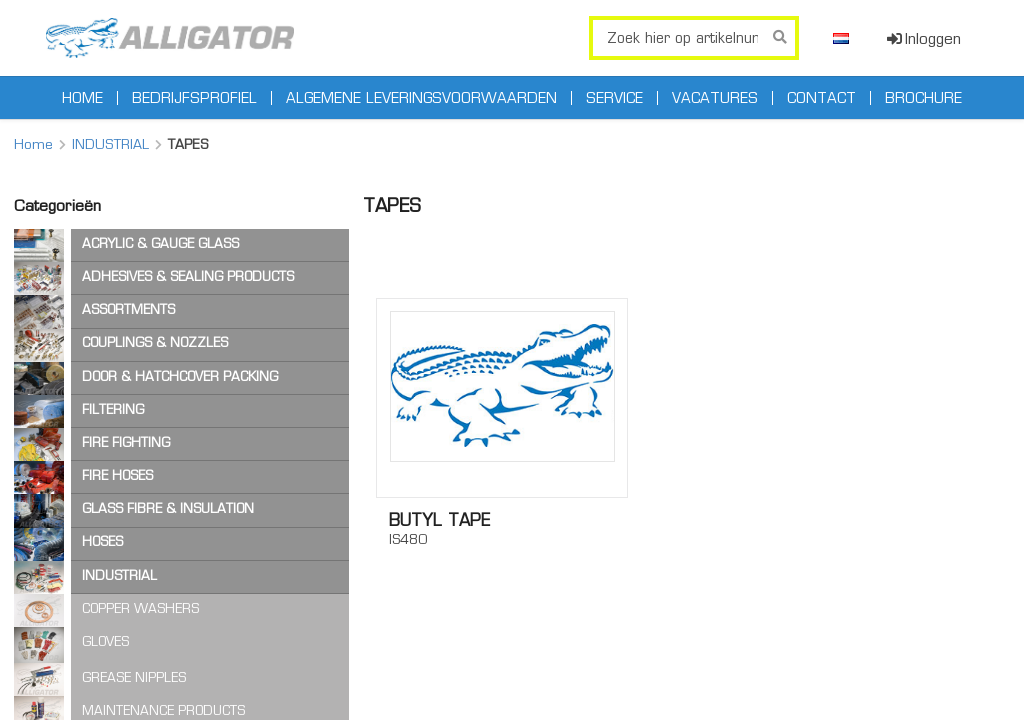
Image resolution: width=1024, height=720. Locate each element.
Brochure (923, 98)
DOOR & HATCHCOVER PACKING (180, 376)
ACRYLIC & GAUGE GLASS (160, 243)
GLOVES (105, 641)
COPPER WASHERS (140, 608)
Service (614, 98)
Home (82, 98)
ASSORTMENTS (128, 309)
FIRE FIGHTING (126, 442)
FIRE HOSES (117, 475)
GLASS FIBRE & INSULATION (168, 508)
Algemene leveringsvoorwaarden (421, 98)
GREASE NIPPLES (134, 677)
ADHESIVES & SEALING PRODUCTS (188, 276)
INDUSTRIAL (110, 144)
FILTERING (113, 409)
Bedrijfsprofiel (194, 98)
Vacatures (715, 98)
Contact (821, 98)
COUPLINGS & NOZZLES (155, 342)
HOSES (102, 541)
